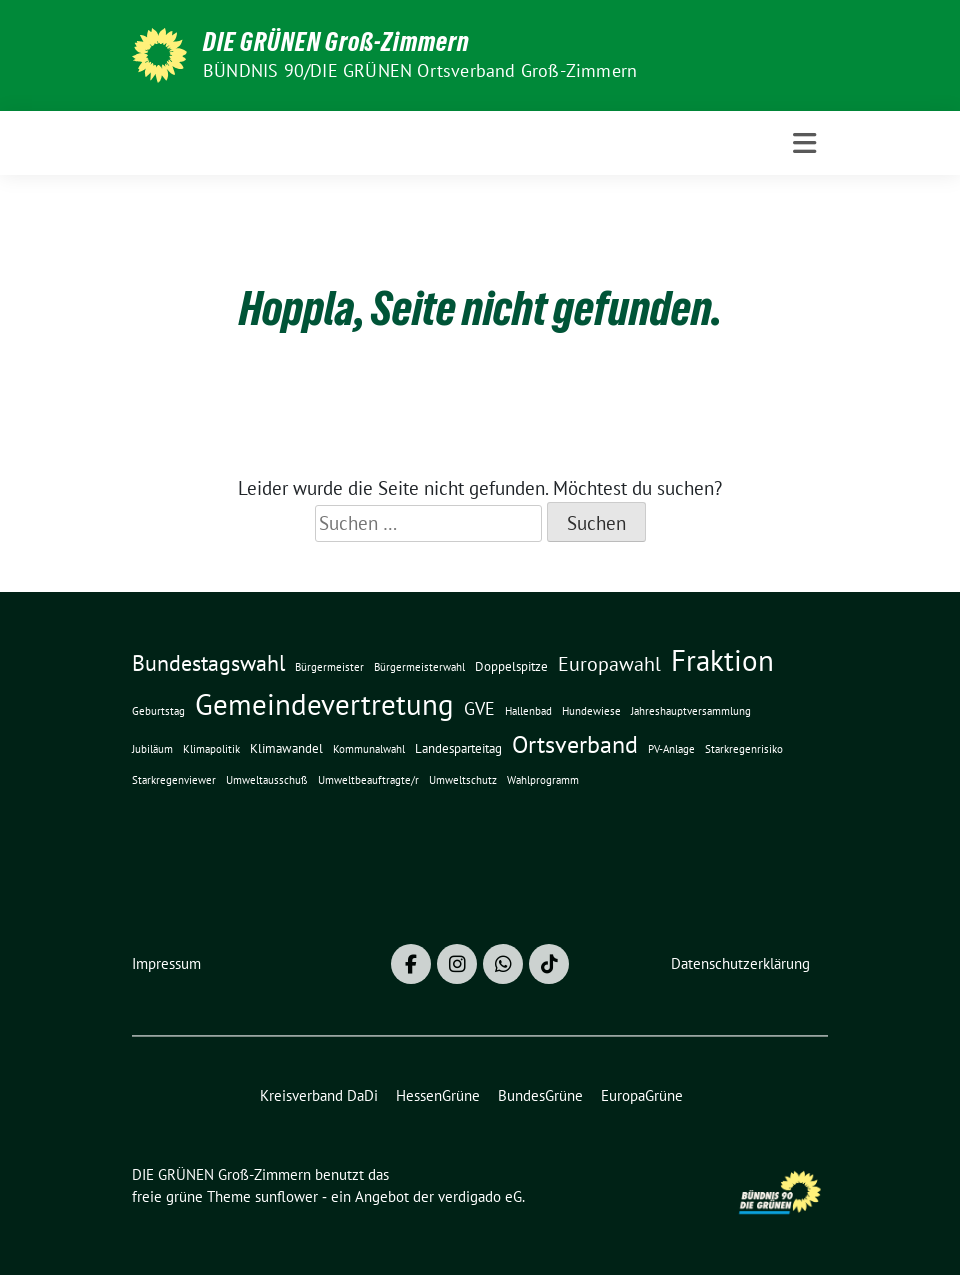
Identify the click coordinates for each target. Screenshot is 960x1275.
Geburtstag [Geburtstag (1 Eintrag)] (158, 711)
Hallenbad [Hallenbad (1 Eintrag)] (528, 711)
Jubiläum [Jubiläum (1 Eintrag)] (152, 749)
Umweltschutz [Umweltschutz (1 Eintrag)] (463, 780)
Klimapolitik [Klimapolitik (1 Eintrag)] (211, 749)
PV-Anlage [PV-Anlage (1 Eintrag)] (671, 749)
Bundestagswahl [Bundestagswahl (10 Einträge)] (208, 663)
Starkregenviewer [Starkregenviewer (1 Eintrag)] (174, 780)
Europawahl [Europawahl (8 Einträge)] (609, 663)
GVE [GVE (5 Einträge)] (479, 708)
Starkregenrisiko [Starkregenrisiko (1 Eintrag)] (744, 749)
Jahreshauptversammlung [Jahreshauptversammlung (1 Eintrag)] (691, 711)
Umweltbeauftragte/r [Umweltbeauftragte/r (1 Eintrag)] (368, 780)
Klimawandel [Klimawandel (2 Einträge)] (286, 748)
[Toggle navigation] (804, 143)
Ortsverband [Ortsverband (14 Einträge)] (575, 744)
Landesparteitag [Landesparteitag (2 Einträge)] (458, 748)
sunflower (286, 1196)
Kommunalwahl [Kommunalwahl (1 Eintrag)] (369, 749)
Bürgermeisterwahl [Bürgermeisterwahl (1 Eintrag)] (419, 667)
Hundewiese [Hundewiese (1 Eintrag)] (591, 711)
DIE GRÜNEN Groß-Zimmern (336, 42)
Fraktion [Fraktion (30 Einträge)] (722, 660)
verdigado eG (480, 1196)
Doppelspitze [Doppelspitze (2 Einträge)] (511, 666)
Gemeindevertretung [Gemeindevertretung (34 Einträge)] (324, 704)
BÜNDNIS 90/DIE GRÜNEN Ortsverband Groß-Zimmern (420, 70)
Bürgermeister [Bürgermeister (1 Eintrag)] (329, 667)
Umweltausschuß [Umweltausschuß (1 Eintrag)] (267, 780)
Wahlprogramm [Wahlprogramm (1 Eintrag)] (543, 780)
